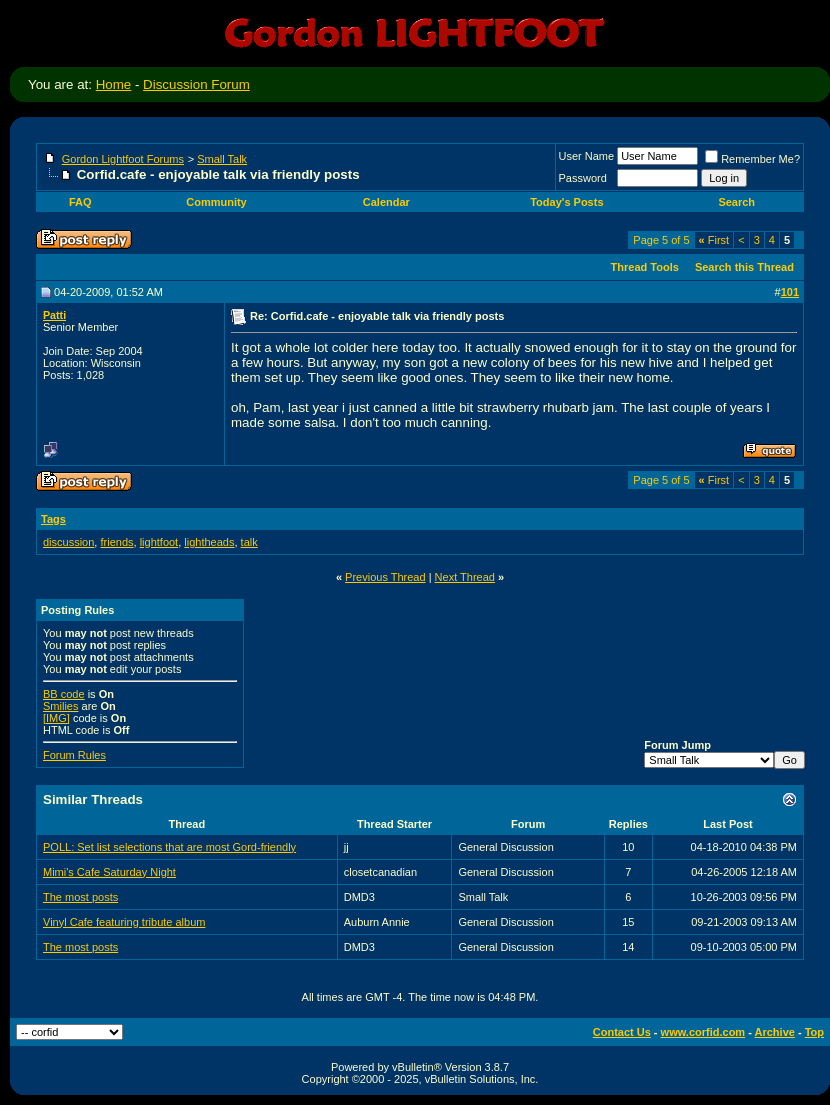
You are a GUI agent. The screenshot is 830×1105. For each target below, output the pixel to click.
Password (583, 178)
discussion (68, 542)
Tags (53, 519)
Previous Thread (385, 577)
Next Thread (465, 577)
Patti (54, 315)
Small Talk (222, 159)
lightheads (209, 542)
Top (814, 1032)
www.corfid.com (703, 1032)
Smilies (60, 706)
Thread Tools (645, 267)
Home (114, 84)
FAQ (80, 202)
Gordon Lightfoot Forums (123, 159)
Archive (775, 1032)
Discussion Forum (196, 84)
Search (738, 202)
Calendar (386, 202)
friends (116, 542)
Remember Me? (752, 159)
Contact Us (622, 1032)
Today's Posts (566, 202)
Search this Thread (744, 267)
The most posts (80, 897)
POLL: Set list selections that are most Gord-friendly (169, 847)
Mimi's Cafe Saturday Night (109, 872)
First (714, 240)
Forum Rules (74, 755)
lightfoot (159, 542)
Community (218, 202)
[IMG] (56, 718)
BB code (64, 694)
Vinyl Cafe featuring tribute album (124, 922)
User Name (587, 156)
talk (249, 542)
